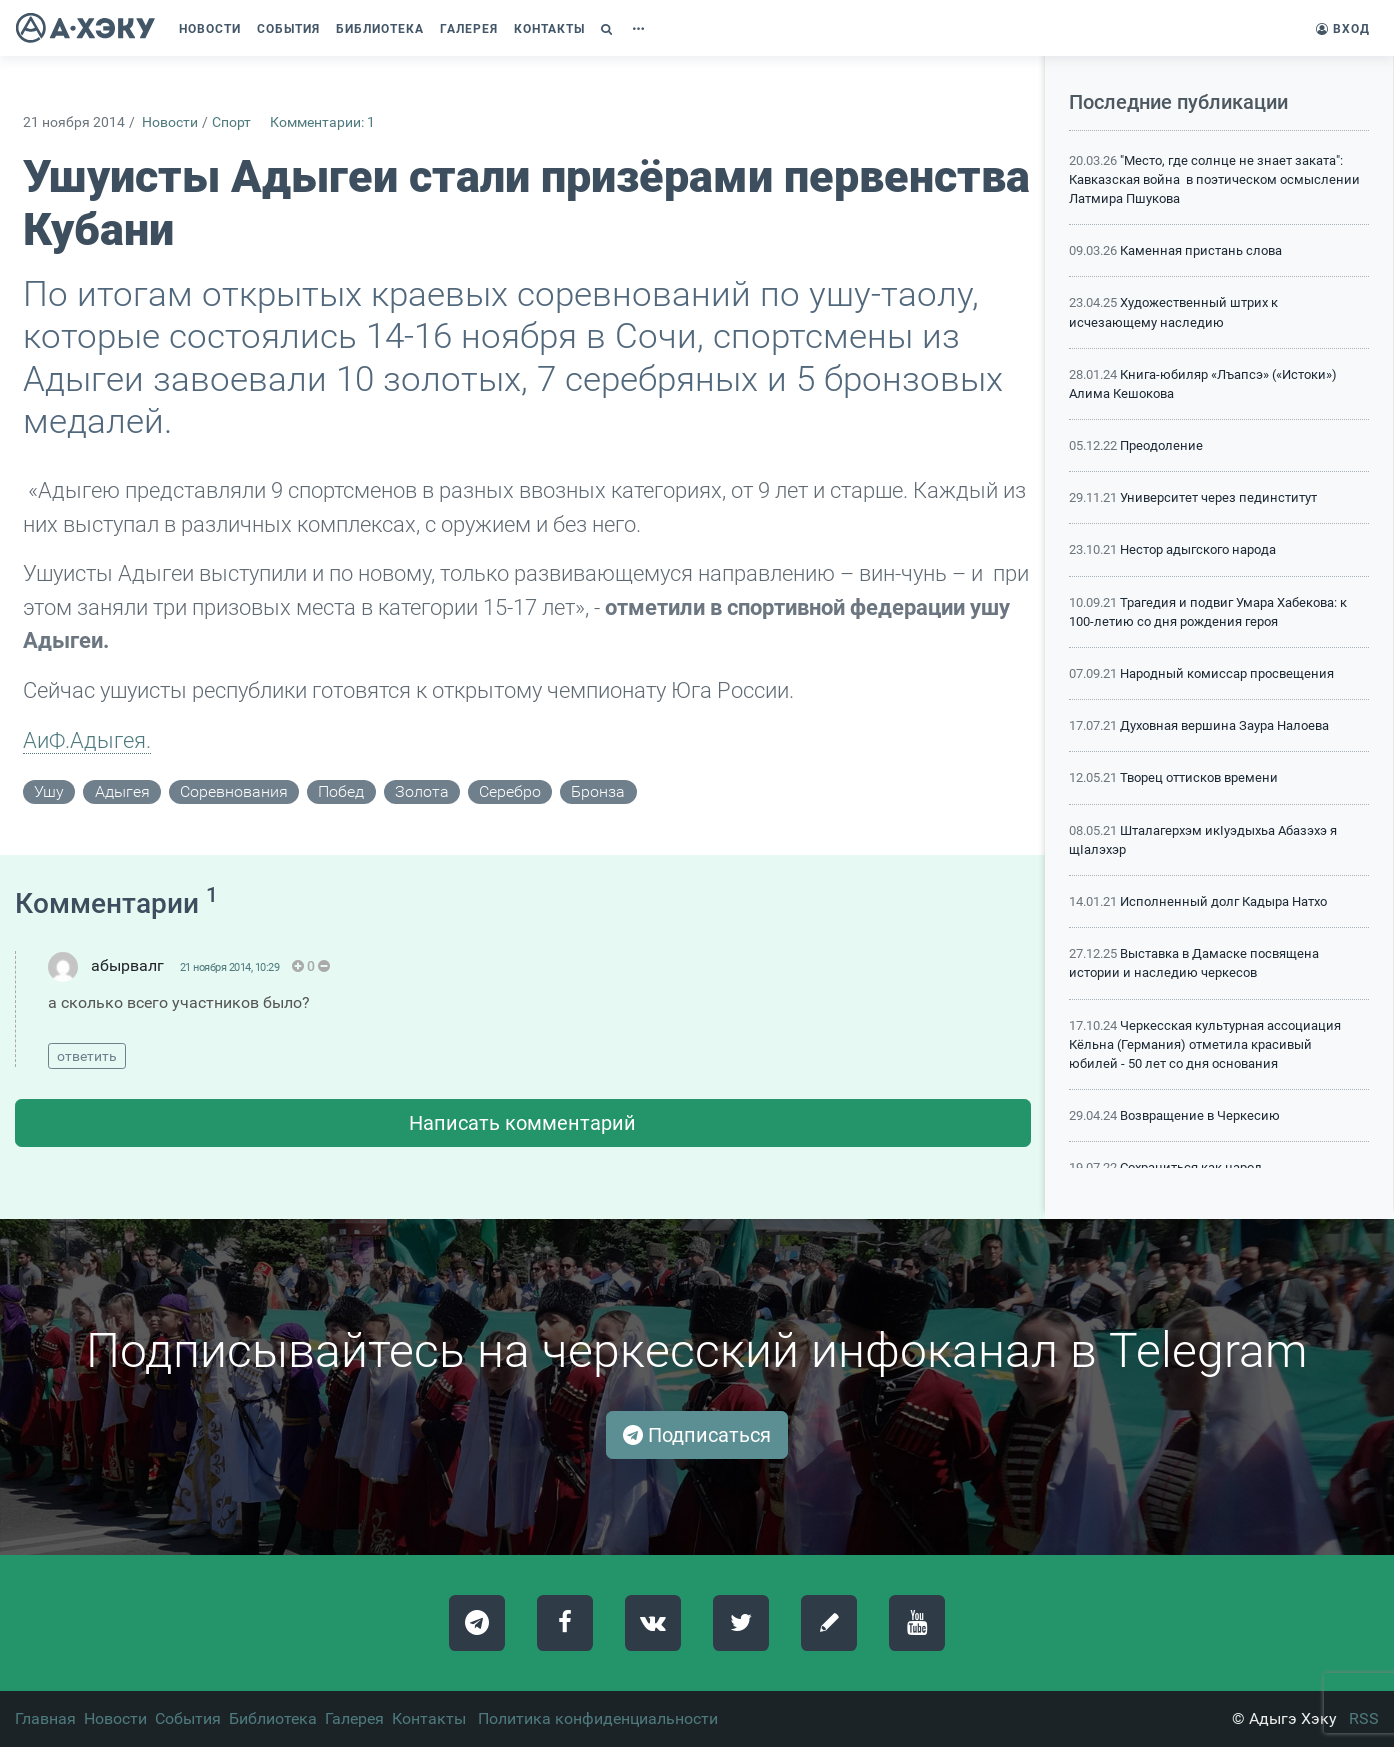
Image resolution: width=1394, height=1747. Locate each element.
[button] (609, 29)
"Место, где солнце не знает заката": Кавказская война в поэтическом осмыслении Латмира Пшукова (1214, 179)
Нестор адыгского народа (1198, 549)
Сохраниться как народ (1191, 1167)
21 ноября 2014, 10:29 (230, 967)
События (188, 1718)
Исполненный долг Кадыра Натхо (1223, 901)
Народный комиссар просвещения (1227, 673)
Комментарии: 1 (322, 122)
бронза (598, 791)
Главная (45, 1718)
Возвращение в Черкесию (1200, 1115)
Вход (1343, 29)
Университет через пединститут (1218, 497)
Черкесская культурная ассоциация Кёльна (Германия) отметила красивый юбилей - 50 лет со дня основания (1205, 1044)
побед (341, 791)
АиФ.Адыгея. (87, 740)
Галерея (354, 1718)
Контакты (429, 1718)
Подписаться (697, 1435)
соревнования (234, 791)
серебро (510, 791)
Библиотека (273, 1718)
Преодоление (1161, 445)
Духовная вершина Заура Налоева (1224, 725)
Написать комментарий (522, 1123)
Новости (170, 122)
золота (422, 791)
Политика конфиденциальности (598, 1718)
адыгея (122, 791)
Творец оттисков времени (1199, 777)
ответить (87, 1056)
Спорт (231, 122)
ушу (49, 791)
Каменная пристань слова (1201, 250)
